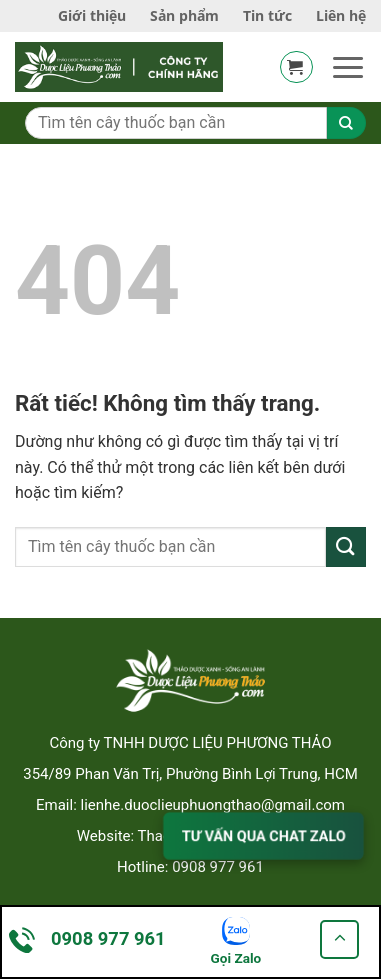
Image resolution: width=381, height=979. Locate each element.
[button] (296, 67)
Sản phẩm (184, 15)
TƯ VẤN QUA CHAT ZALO (263, 835)
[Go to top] (339, 939)
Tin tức (267, 15)
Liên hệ (341, 15)
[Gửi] (346, 546)
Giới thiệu (92, 15)
